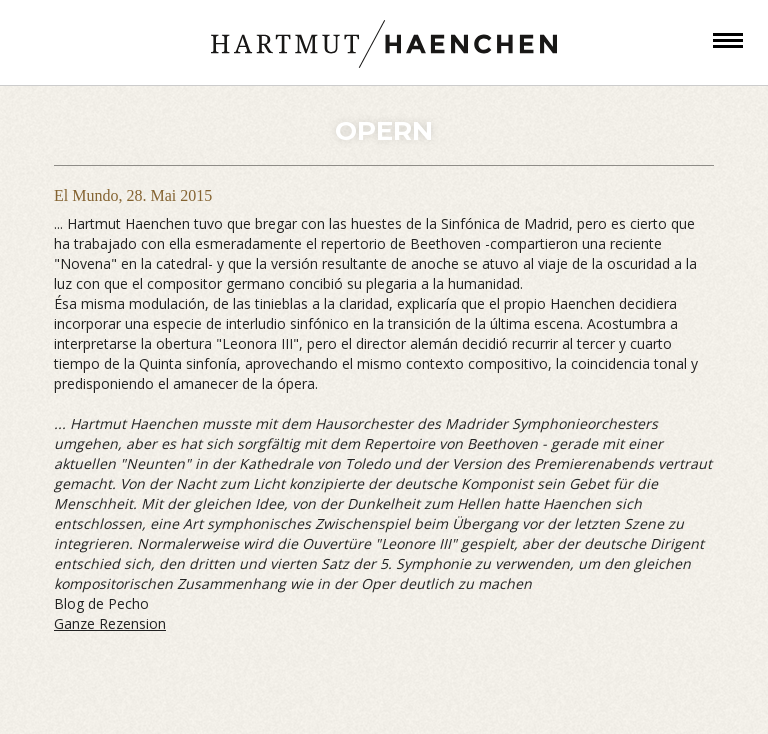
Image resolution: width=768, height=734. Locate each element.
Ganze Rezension (110, 623)
